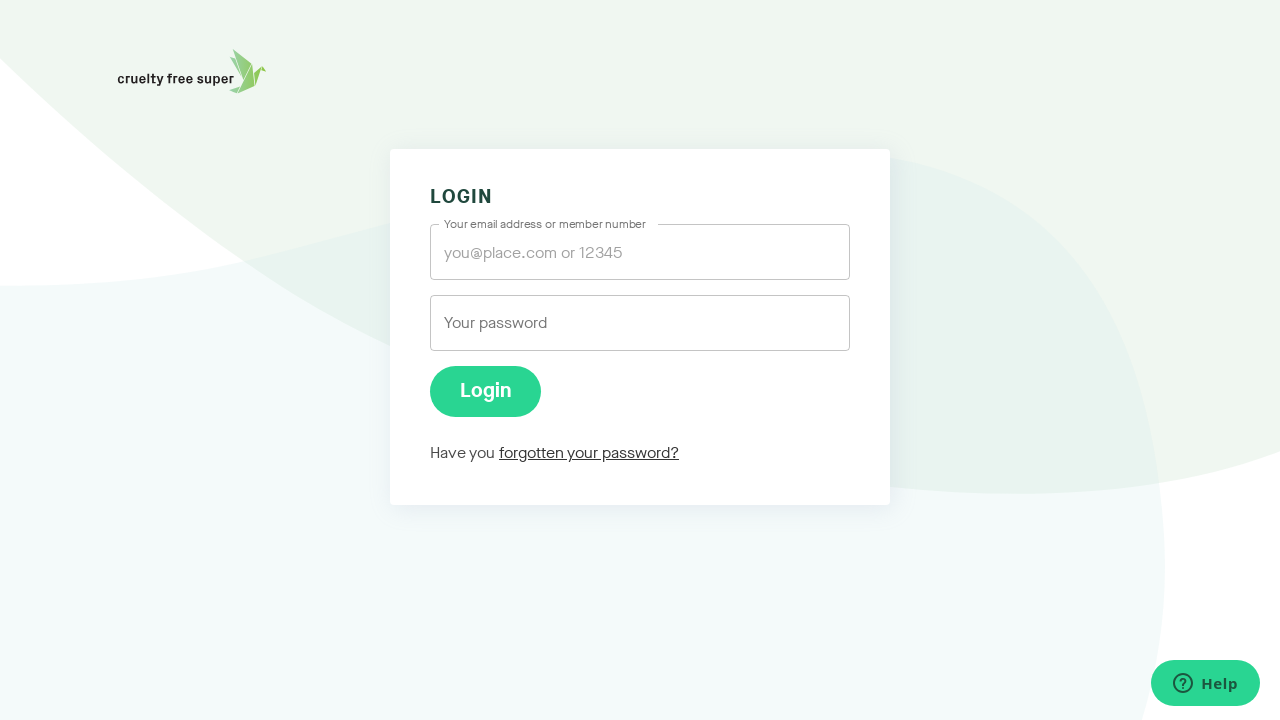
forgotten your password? (589, 452)
